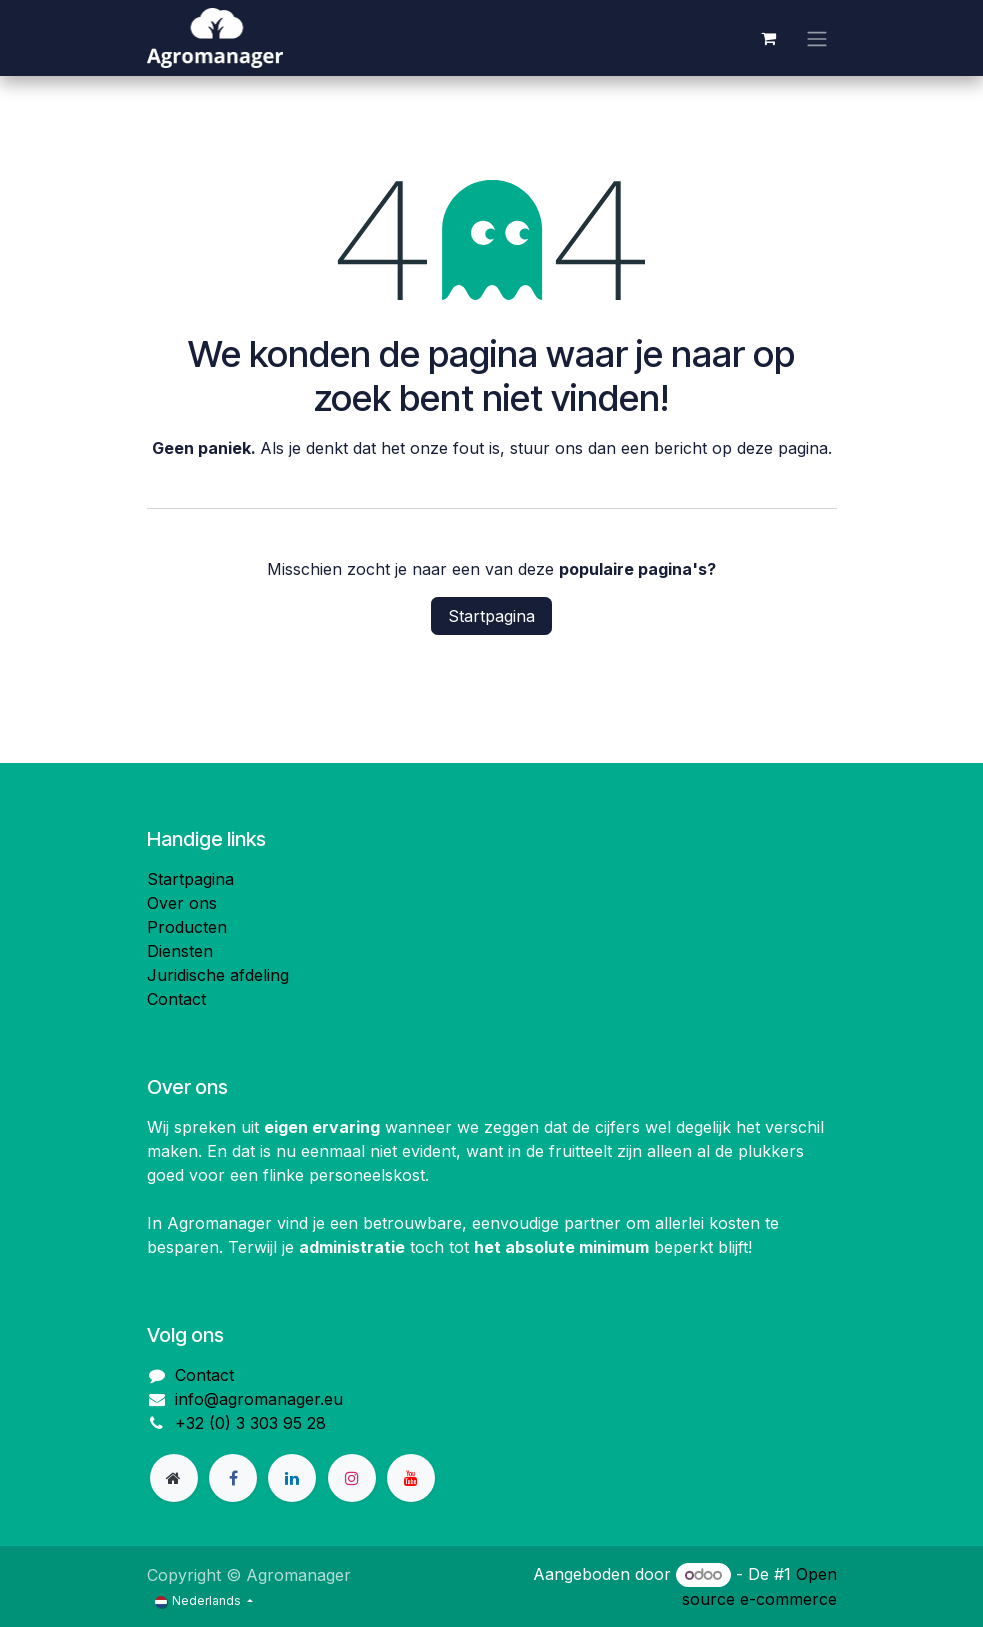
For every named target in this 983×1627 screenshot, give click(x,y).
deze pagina (782, 448)
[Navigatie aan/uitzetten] (817, 38)
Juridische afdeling (218, 975)
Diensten (180, 951)
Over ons (182, 903)
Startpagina (491, 616)
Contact (176, 999)
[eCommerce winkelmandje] (769, 38)
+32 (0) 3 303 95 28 (250, 1423)
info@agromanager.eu (259, 1399)
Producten (187, 927)
